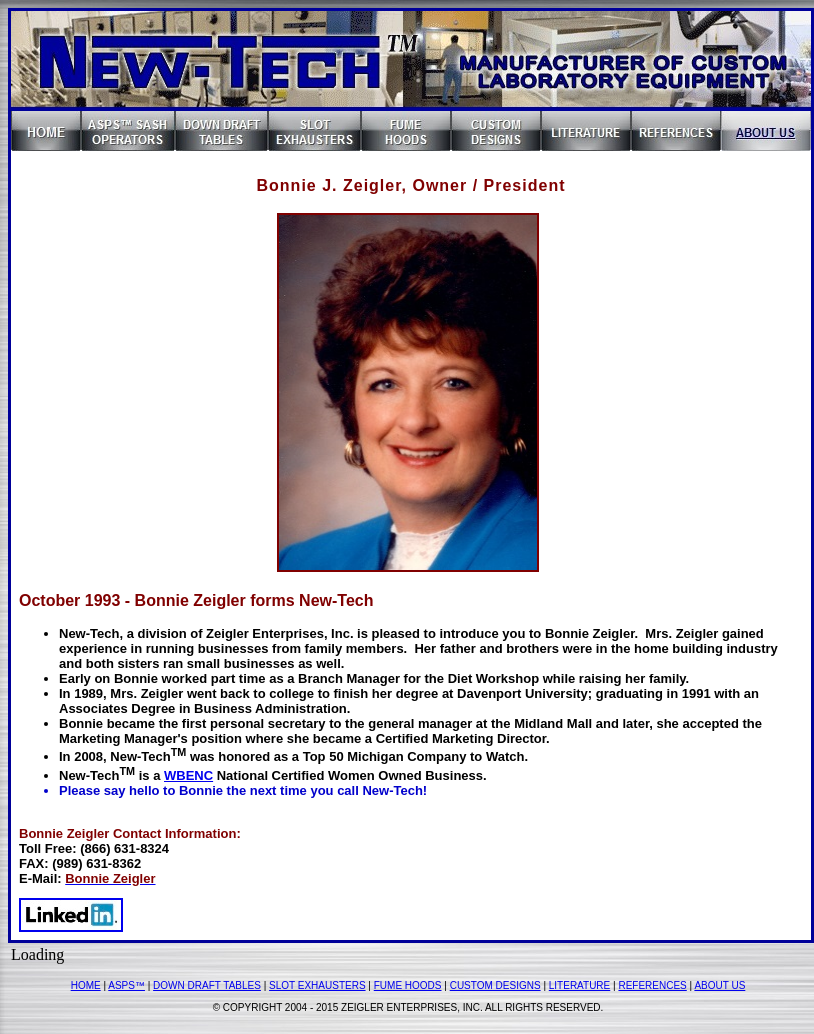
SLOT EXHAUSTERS (317, 985)
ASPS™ (126, 985)
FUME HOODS (408, 985)
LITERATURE (580, 985)
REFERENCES (652, 985)
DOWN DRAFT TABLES (207, 985)
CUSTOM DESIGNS (495, 985)
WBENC (188, 775)
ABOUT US (719, 985)
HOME (86, 985)
